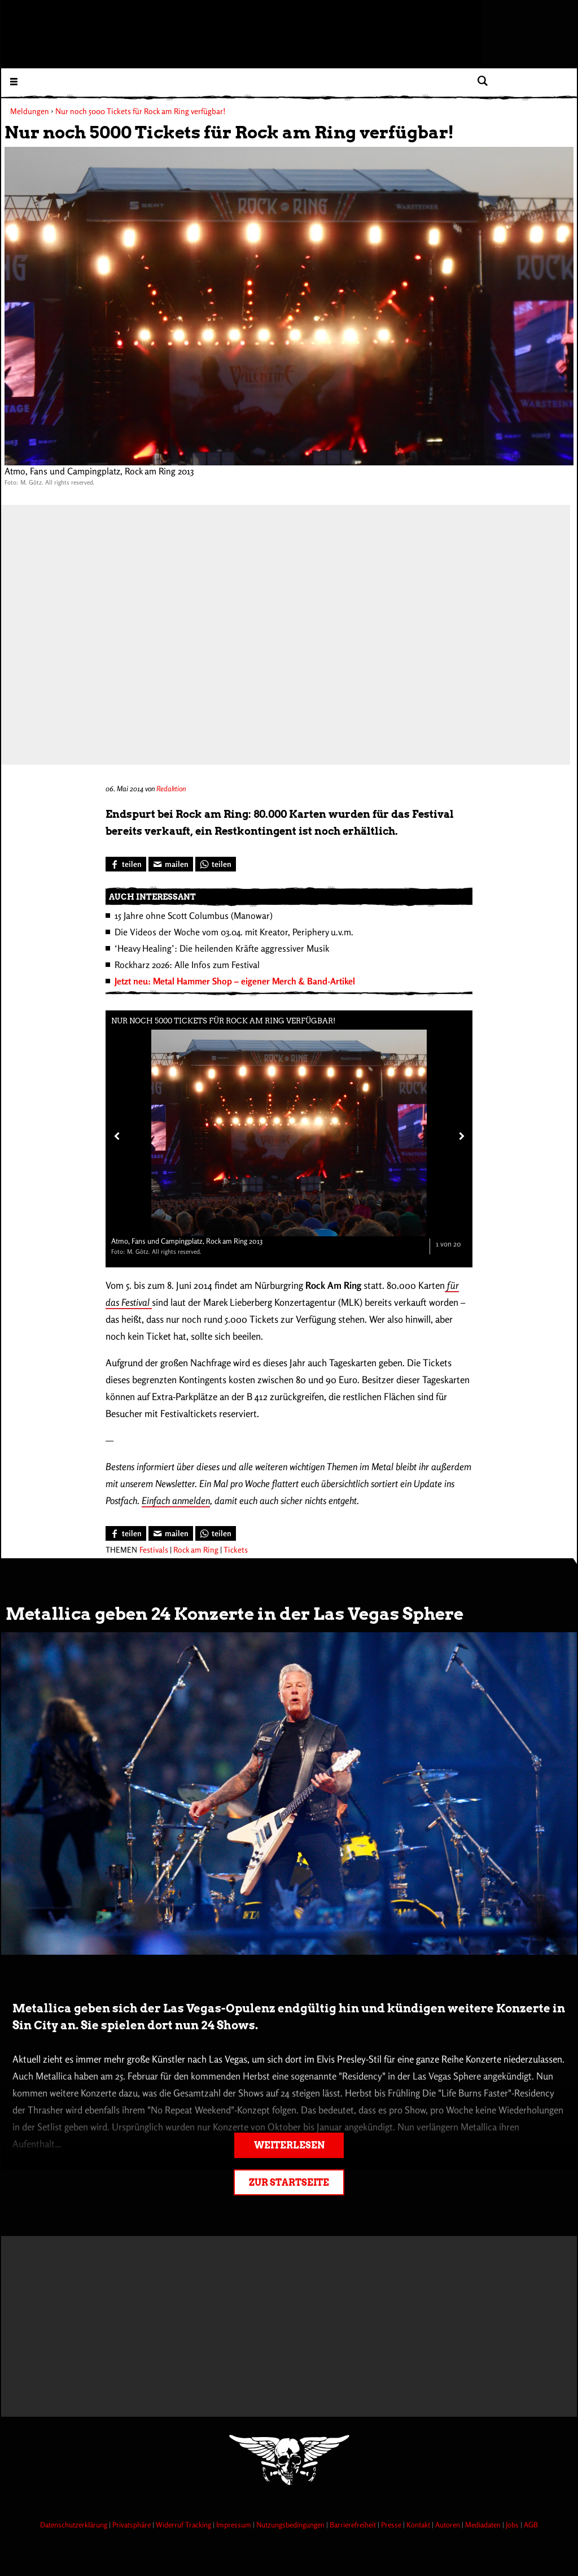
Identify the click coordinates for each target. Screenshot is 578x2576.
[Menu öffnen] (14, 81)
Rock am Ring (195, 1549)
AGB (531, 2524)
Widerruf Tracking (184, 2524)
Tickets (236, 1549)
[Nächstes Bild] (459, 1136)
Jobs (513, 2524)
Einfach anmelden (176, 1500)
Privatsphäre (132, 2524)
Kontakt (419, 2524)
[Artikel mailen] (170, 864)
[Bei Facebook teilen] (126, 864)
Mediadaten (483, 2524)
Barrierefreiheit (354, 2524)
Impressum (234, 2524)
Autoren (448, 2524)
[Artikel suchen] (482, 81)
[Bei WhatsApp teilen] (215, 864)
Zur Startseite (289, 2182)
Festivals (153, 1549)
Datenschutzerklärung (74, 2524)
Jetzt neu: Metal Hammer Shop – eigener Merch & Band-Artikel (235, 981)
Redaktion (171, 788)
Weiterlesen (289, 2145)
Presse (392, 2524)
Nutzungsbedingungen (291, 2524)
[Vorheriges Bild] (115, 1136)
